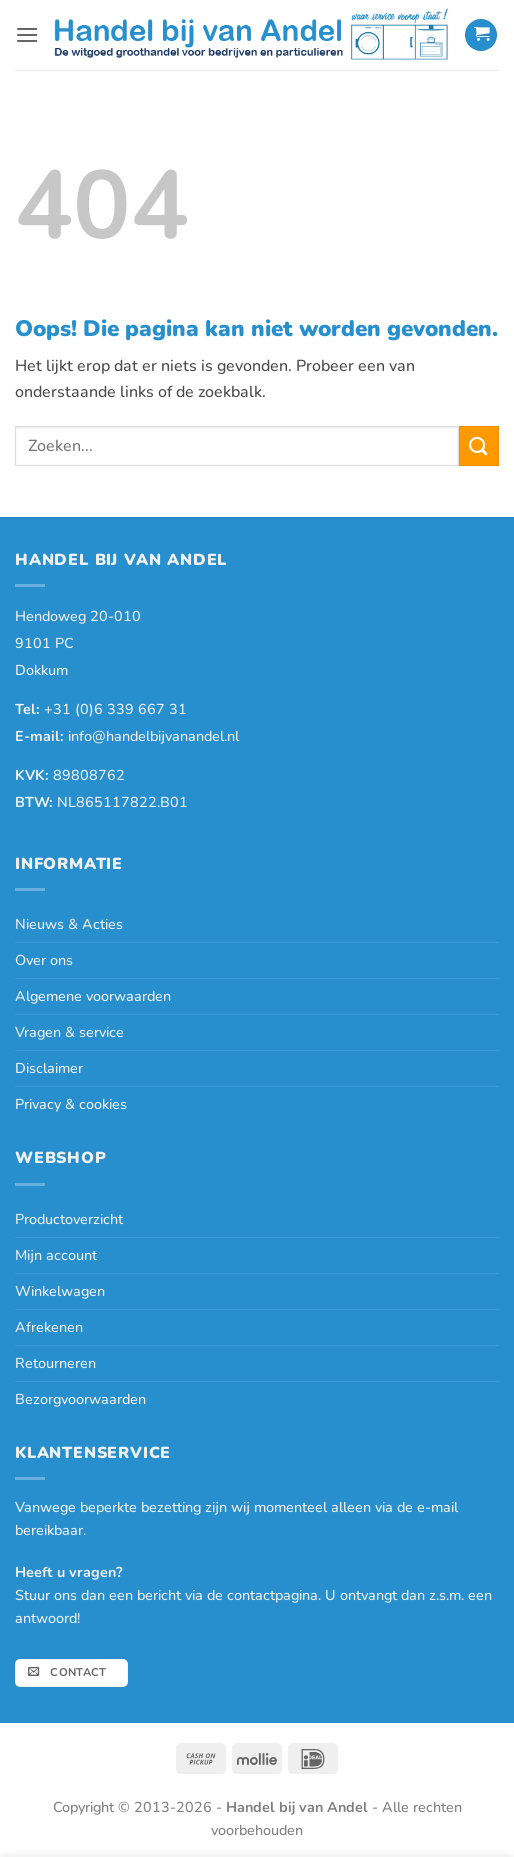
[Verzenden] (479, 445)
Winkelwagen (60, 1291)
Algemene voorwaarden (93, 996)
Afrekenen (49, 1327)
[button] (27, 34)
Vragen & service (69, 1032)
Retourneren (55, 1363)
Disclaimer (49, 1068)
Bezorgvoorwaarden (80, 1399)
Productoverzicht (69, 1219)
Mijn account (56, 1255)
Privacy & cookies (71, 1104)
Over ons (44, 960)
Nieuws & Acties (69, 924)
